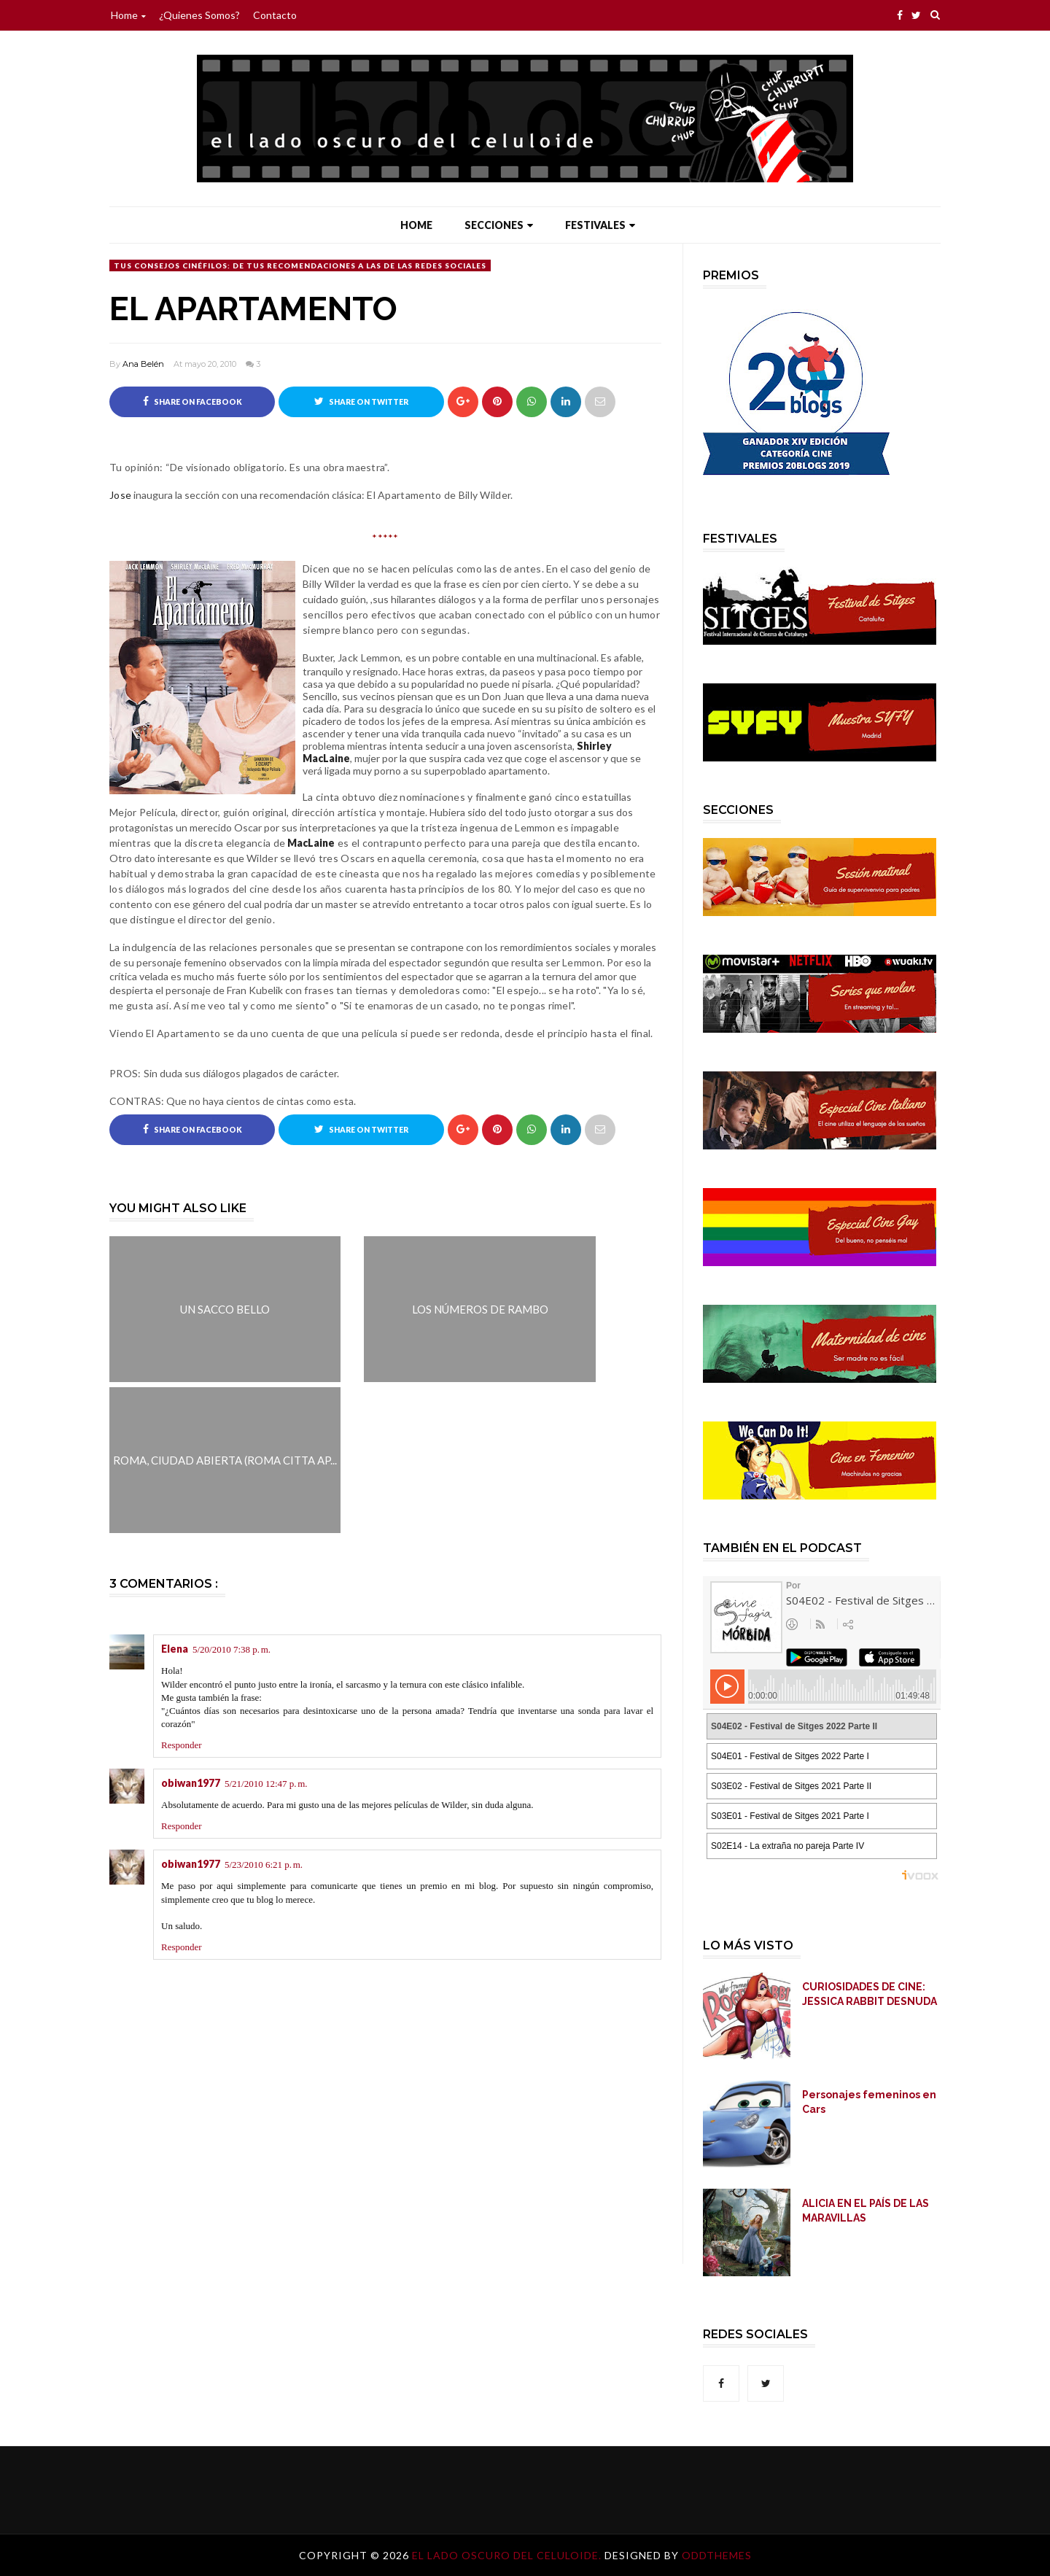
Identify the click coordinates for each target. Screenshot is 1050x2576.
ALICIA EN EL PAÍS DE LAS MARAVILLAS (865, 2210)
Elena (174, 1649)
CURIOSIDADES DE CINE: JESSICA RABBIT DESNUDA (869, 1994)
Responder (181, 1745)
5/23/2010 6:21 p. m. (264, 1865)
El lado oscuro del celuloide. (508, 2555)
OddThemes (717, 2555)
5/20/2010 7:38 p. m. (231, 1650)
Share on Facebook (192, 401)
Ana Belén (143, 364)
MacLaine (311, 843)
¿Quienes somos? (199, 15)
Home (128, 15)
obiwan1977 (190, 1783)
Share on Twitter (361, 401)
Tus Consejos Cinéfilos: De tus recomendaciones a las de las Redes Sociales (300, 265)
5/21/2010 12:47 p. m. (266, 1784)
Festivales (600, 225)
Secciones (498, 225)
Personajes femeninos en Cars (869, 2102)
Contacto (275, 15)
